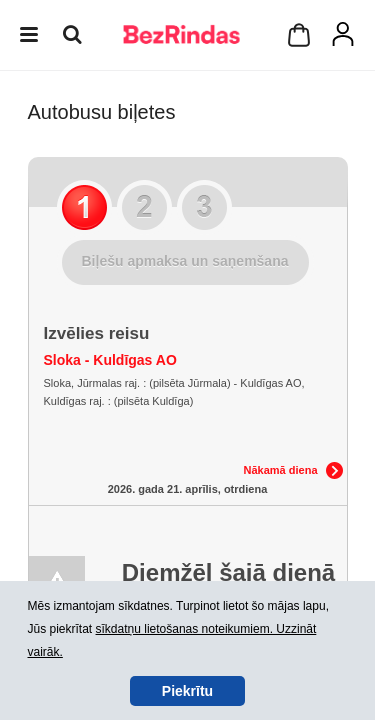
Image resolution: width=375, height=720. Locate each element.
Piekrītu (187, 691)
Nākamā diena (281, 470)
